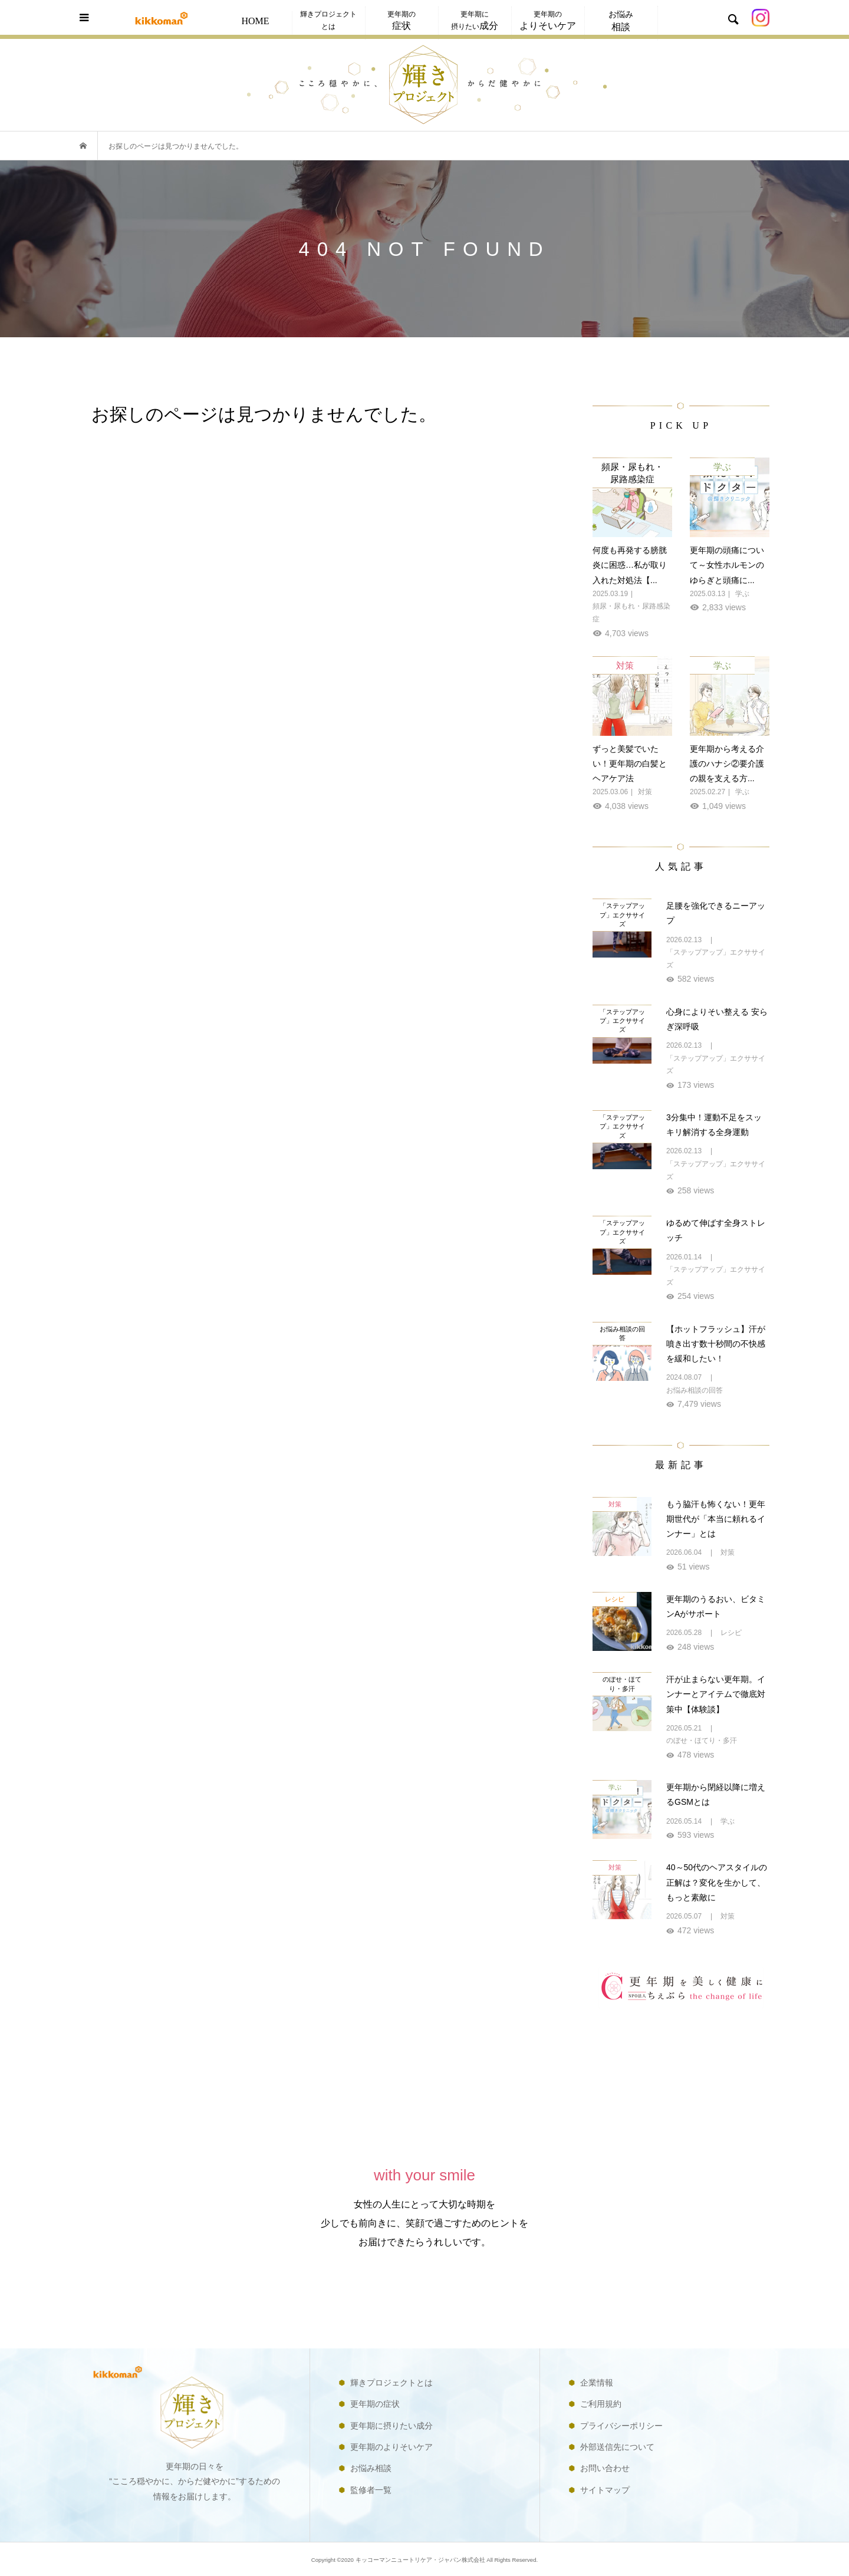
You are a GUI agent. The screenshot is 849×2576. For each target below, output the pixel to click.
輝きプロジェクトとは (328, 20)
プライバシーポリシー (621, 2425)
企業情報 (596, 2382)
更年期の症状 (375, 2404)
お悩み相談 (370, 2468)
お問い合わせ (605, 2468)
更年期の (401, 20)
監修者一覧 (370, 2490)
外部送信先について (617, 2447)
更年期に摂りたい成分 (391, 2425)
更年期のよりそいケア (391, 2447)
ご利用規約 (600, 2404)
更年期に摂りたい (474, 20)
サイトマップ (605, 2490)
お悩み (620, 21)
